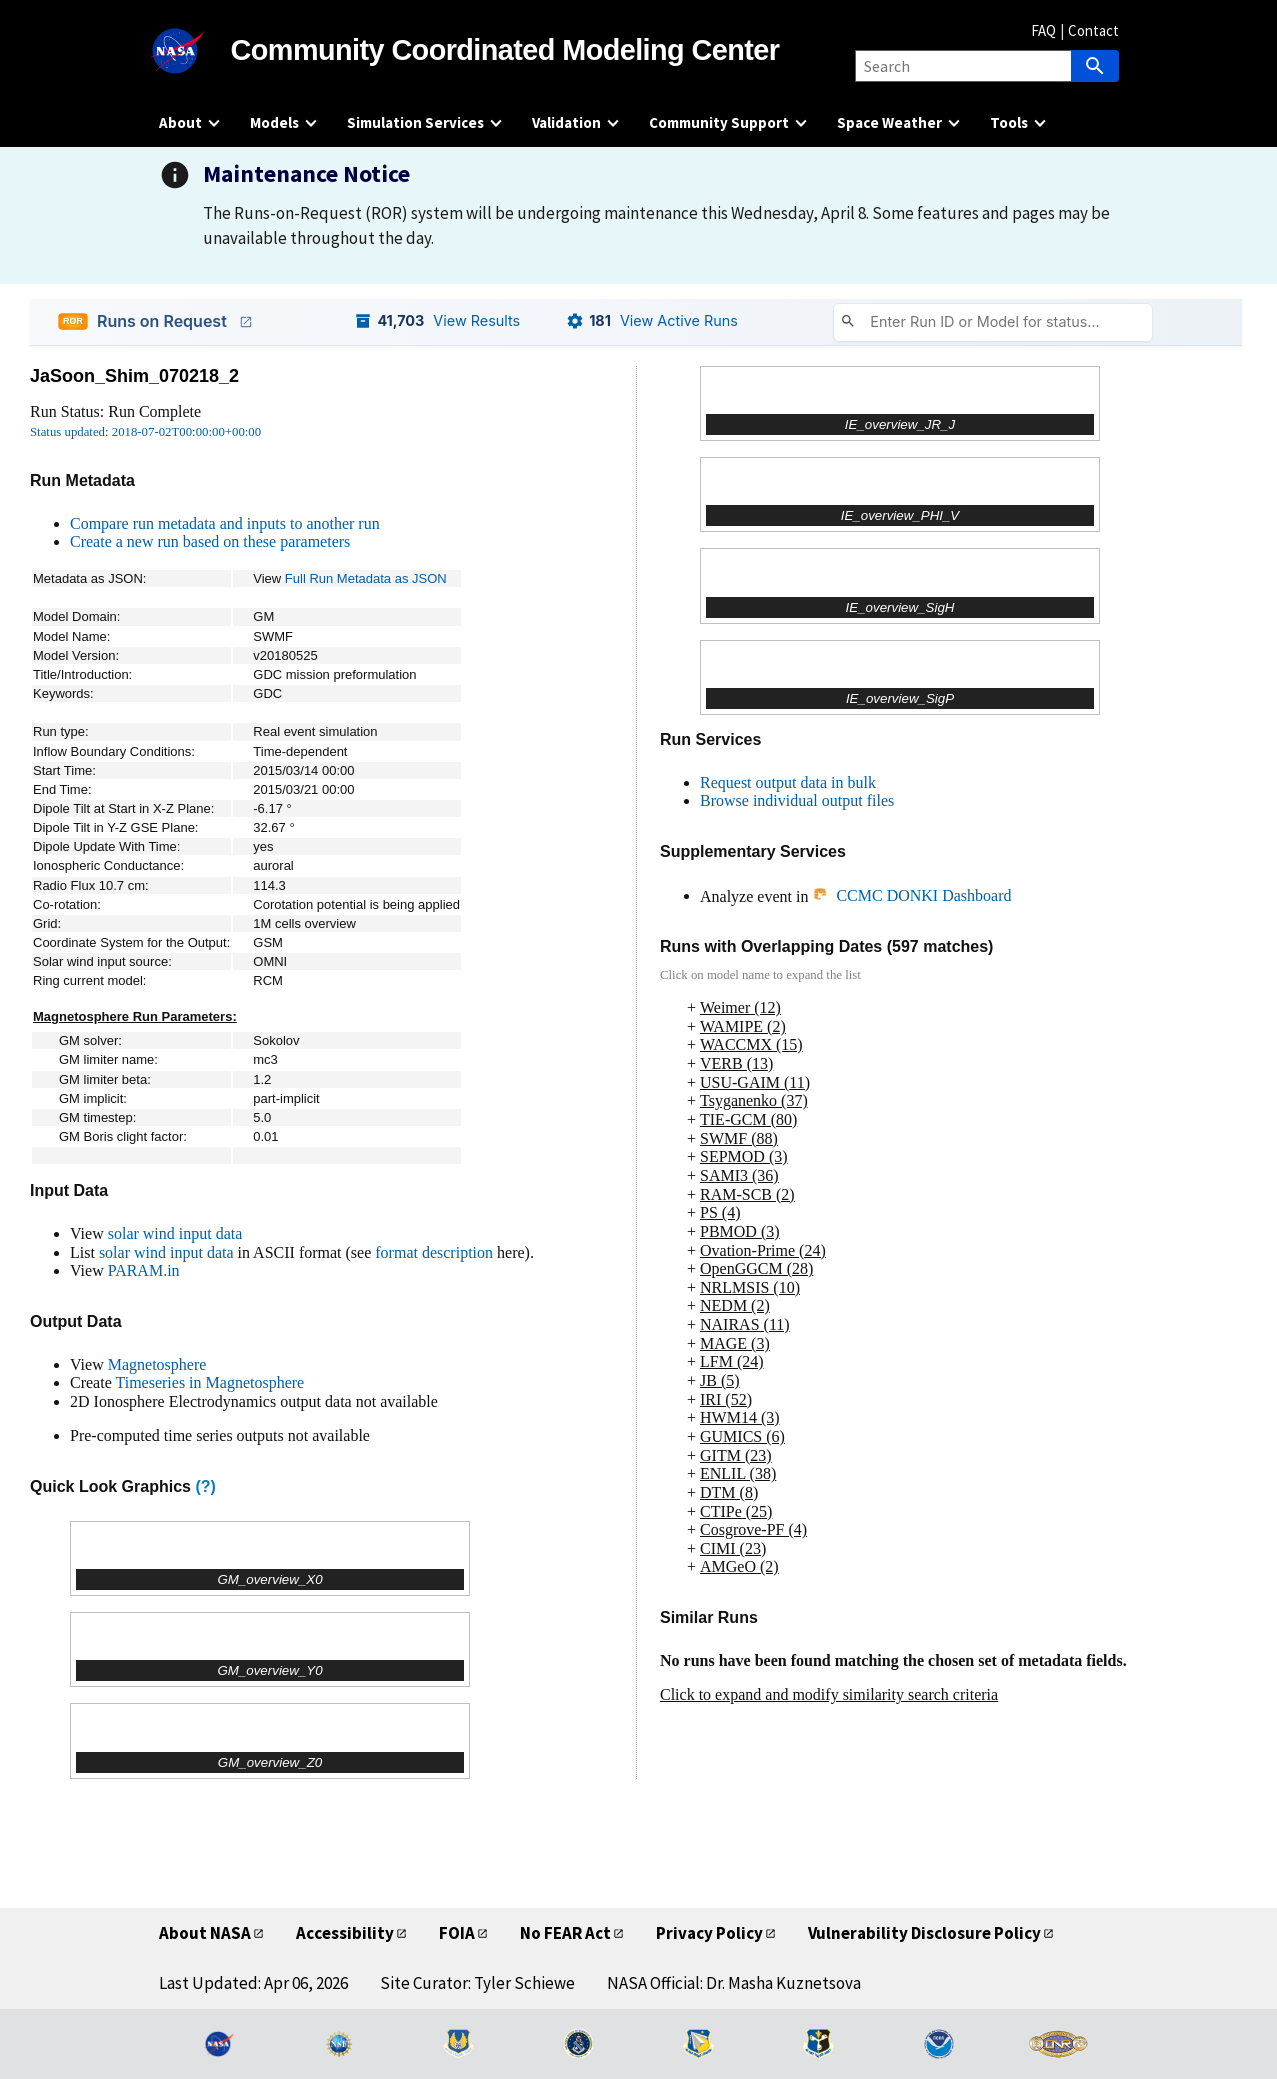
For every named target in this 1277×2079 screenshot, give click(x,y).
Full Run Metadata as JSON (366, 578)
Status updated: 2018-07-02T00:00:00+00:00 (145, 432)
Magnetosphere (157, 1364)
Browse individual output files (797, 800)
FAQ (1043, 30)
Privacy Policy (709, 1933)
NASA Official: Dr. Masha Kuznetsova (734, 1983)
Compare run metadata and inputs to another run (225, 523)
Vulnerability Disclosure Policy (924, 1933)
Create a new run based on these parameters (210, 541)
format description (434, 1252)
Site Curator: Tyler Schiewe (477, 1983)
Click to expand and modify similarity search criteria (829, 1694)
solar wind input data (175, 1233)
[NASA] (195, 51)
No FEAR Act (565, 1933)
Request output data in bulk (788, 782)
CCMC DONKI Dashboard (911, 895)
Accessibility (345, 1933)
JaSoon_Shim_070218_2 (134, 376)
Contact (1093, 30)
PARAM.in (144, 1270)
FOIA (457, 1933)
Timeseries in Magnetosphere (209, 1382)
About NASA (205, 1933)
